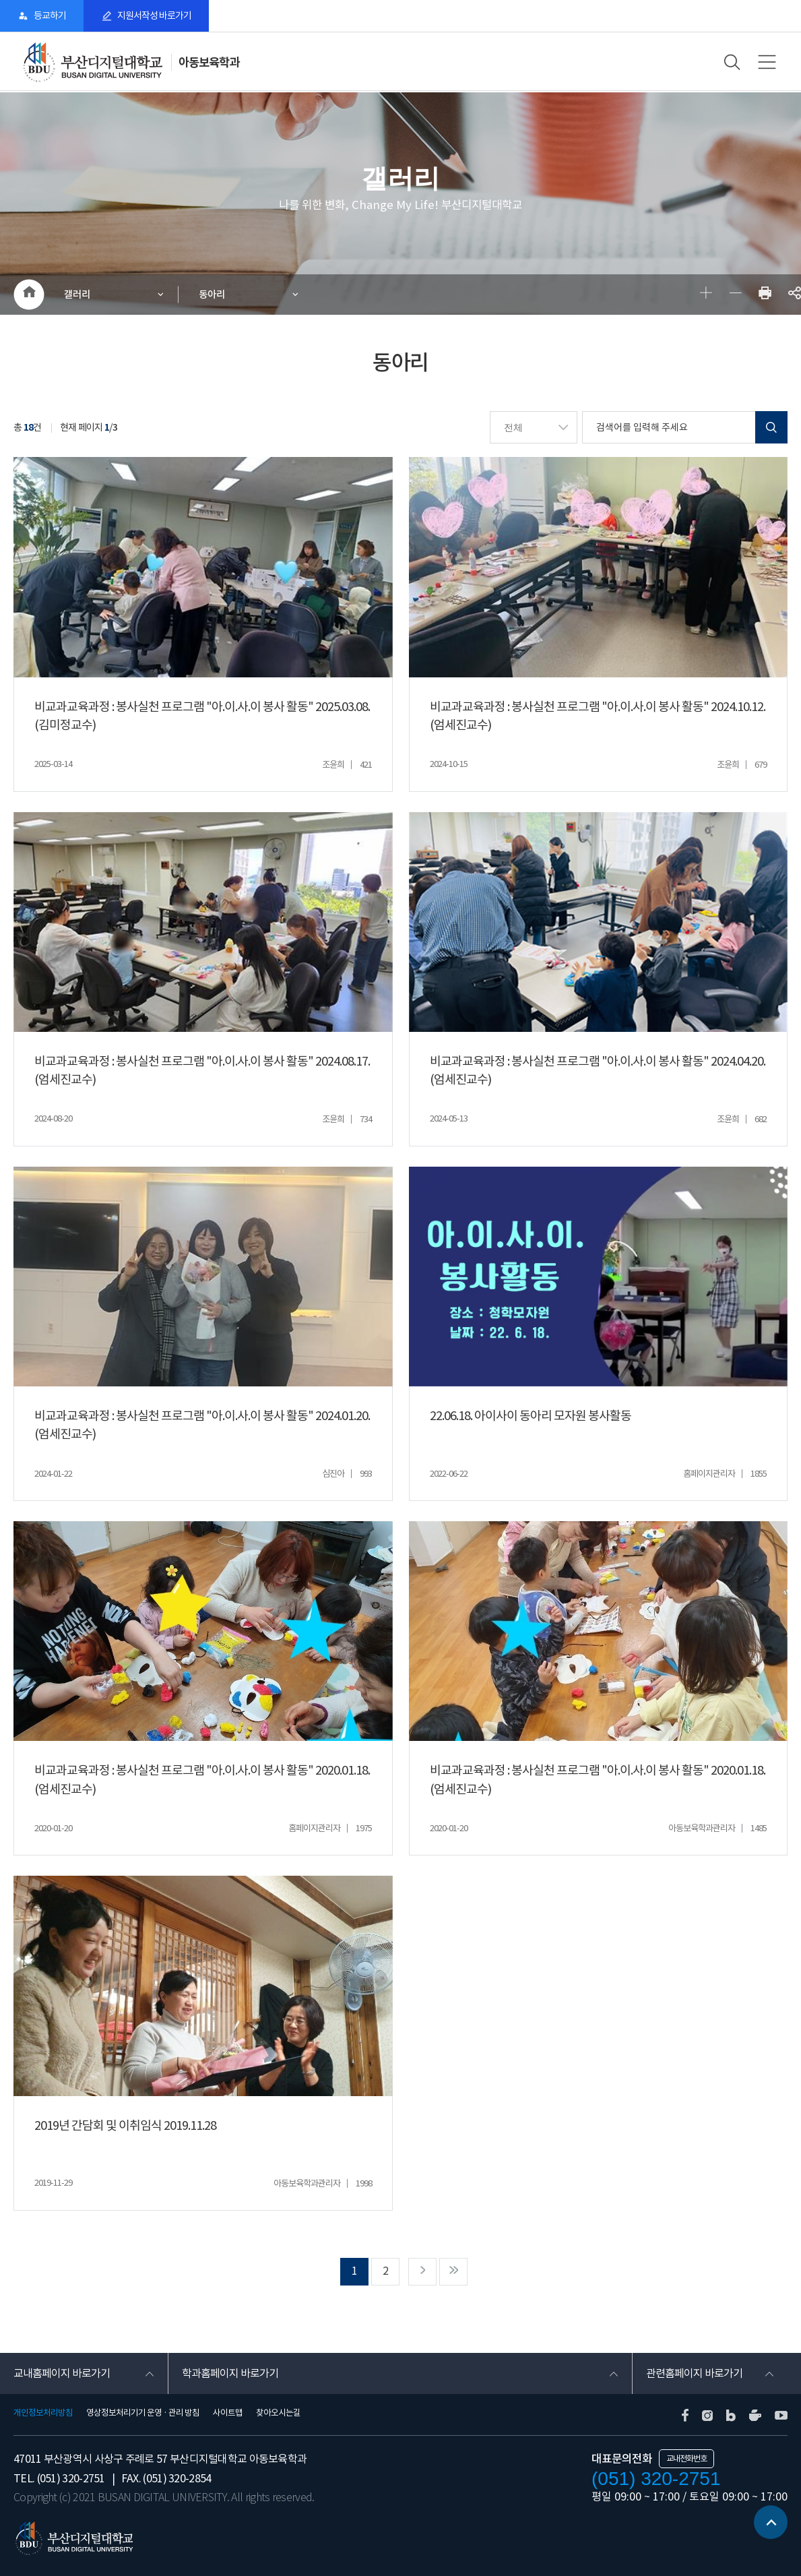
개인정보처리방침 (43, 2413)
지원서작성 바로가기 (154, 15)
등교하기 (50, 15)
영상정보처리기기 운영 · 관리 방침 (142, 2413)
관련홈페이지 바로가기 (694, 2374)
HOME (28, 294)
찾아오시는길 (278, 2413)
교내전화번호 (686, 2459)
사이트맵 (228, 2413)
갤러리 (77, 294)
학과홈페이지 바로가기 (230, 2374)
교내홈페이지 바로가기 (61, 2374)
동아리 (212, 294)
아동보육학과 (209, 62)
